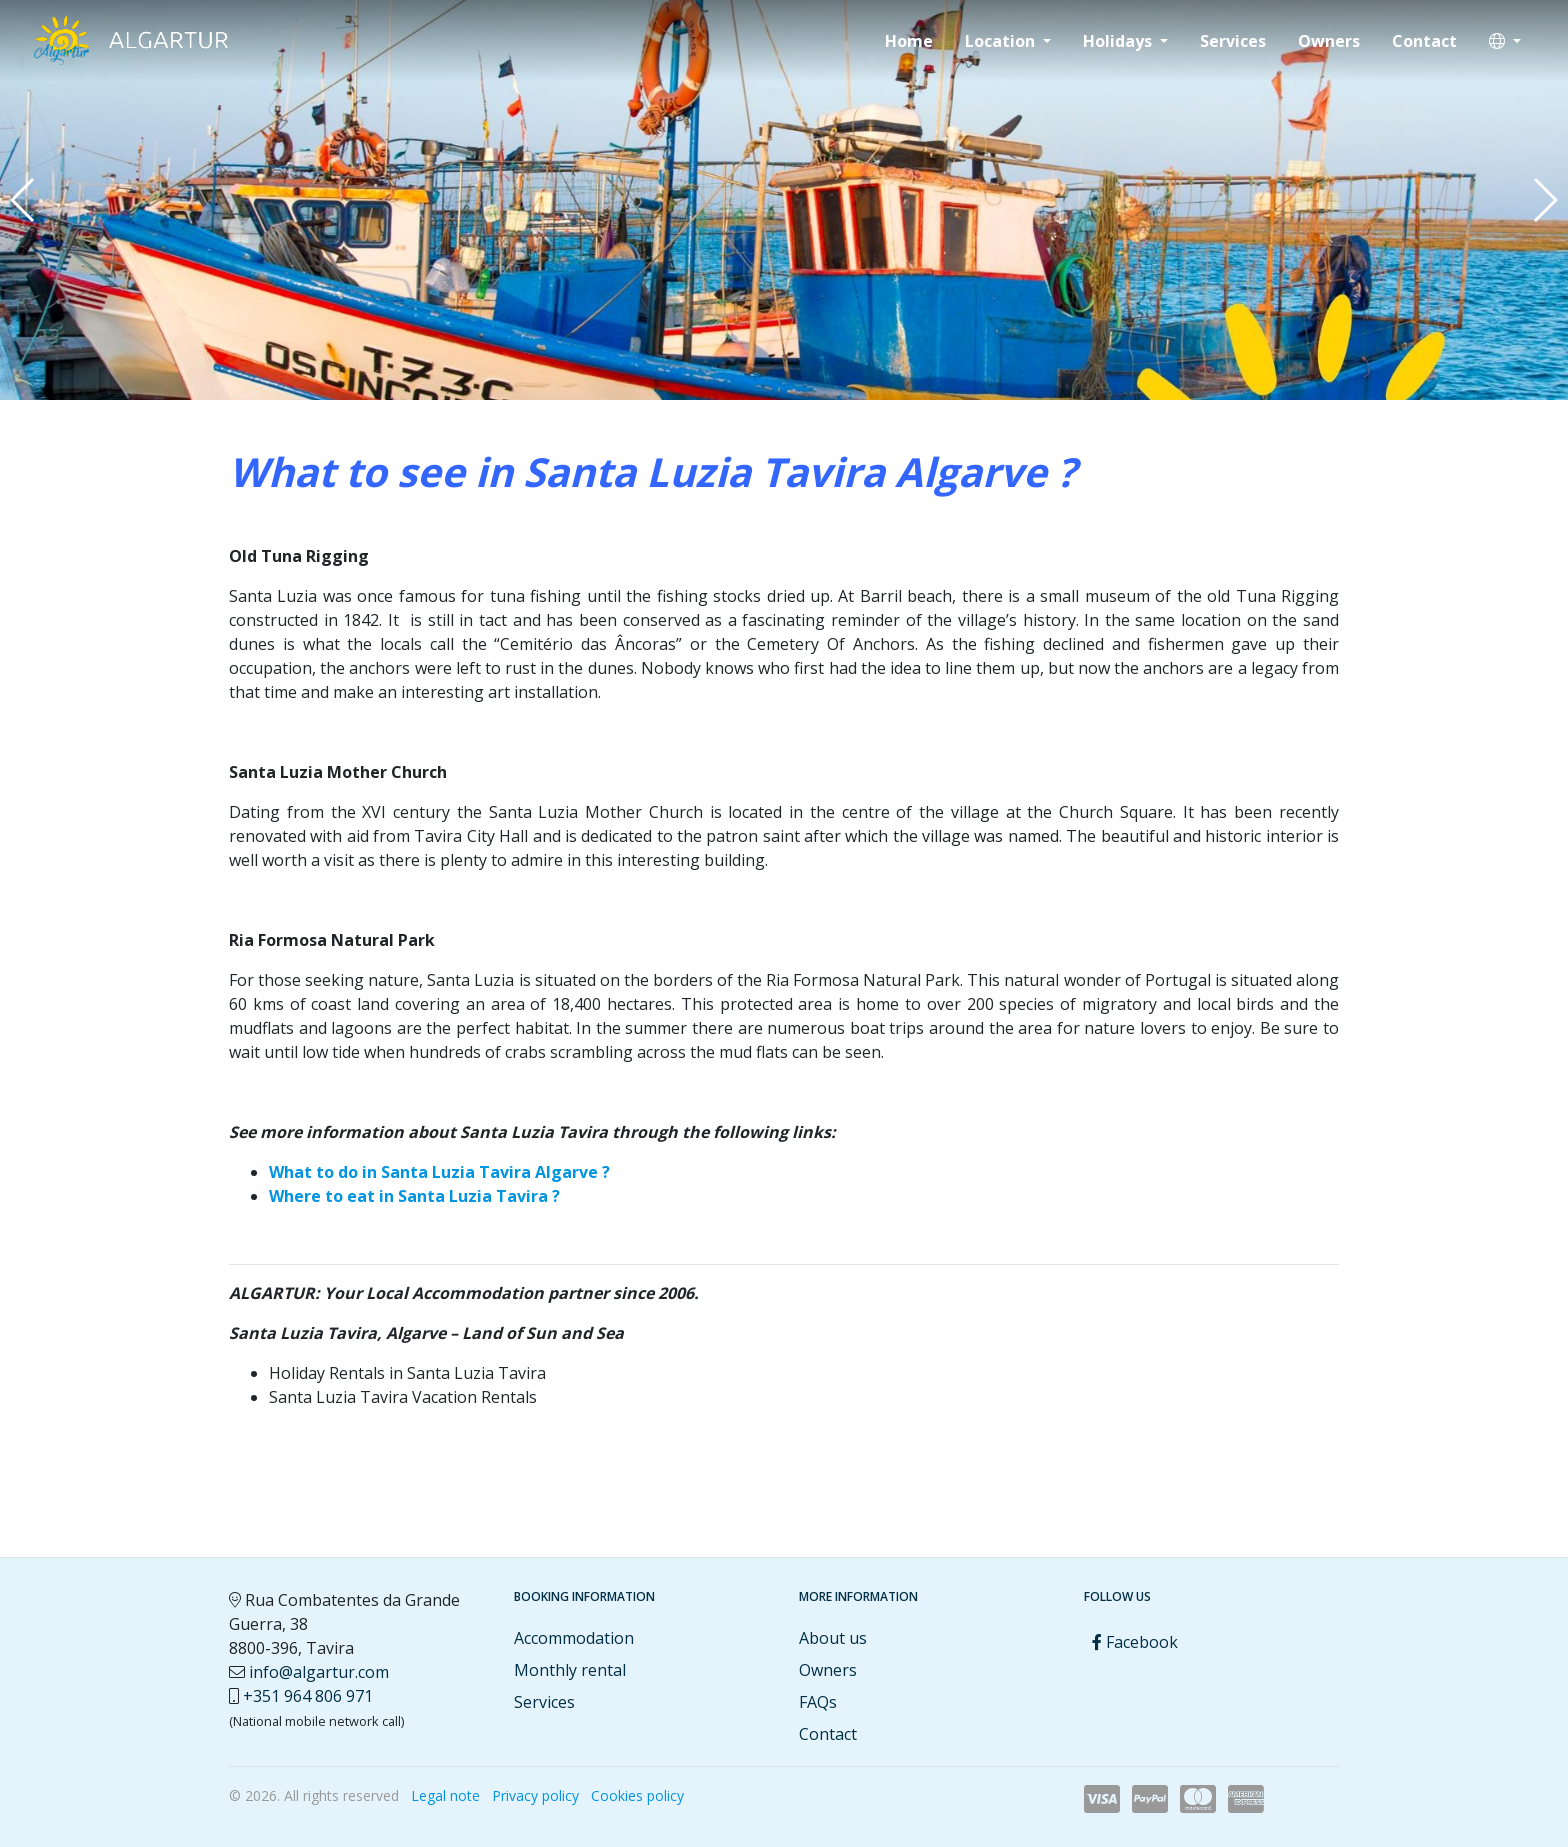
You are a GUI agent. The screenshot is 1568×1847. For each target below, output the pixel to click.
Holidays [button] (1119, 41)
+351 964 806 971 (308, 1696)
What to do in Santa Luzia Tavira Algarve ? (439, 1172)
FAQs (818, 1702)
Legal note (445, 1795)
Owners (1329, 41)
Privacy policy (535, 1795)
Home (909, 41)
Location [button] (1002, 41)
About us (833, 1638)
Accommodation (574, 1638)
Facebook (1135, 1642)
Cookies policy (637, 1795)
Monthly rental (570, 1670)
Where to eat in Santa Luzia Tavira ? (414, 1196)
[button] (1505, 41)
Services (1233, 41)
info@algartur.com (319, 1672)
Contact (1424, 41)
